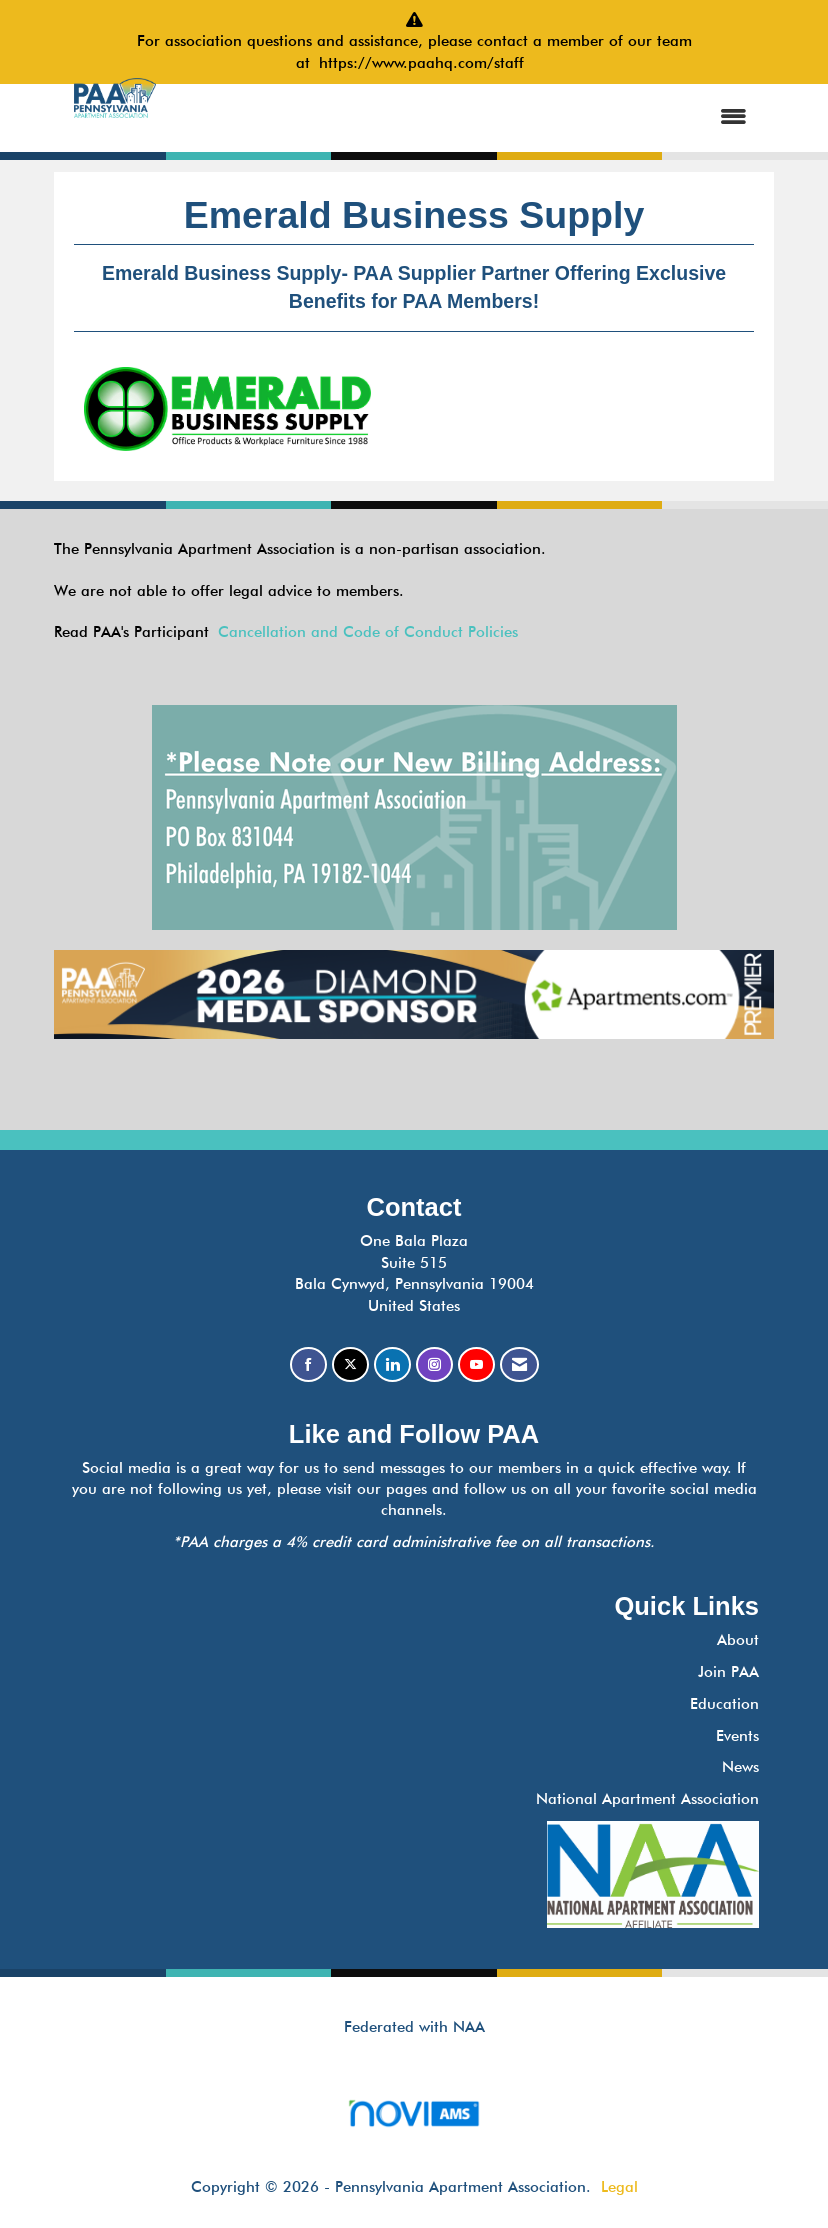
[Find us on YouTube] (476, 1364)
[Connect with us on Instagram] (434, 1364)
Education (724, 1704)
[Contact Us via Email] (519, 1364)
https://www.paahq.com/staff (426, 63)
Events (737, 1736)
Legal (619, 2187)
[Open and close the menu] (470, 117)
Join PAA (728, 1672)
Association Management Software (413, 2119)
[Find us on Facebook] (308, 1364)
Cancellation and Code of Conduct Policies (368, 632)
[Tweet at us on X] (350, 1364)
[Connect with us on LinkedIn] (392, 1364)
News (740, 1767)
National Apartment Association (647, 1799)
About (738, 1640)
